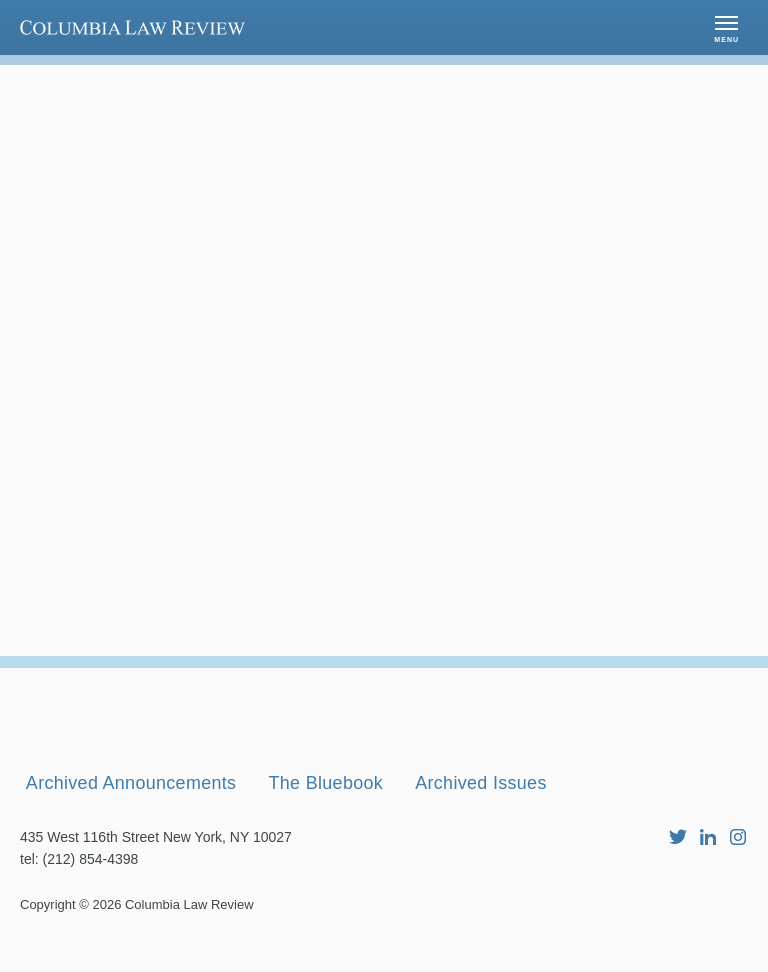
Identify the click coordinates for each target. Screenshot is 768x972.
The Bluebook (327, 817)
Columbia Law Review (189, 938)
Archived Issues (483, 817)
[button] (726, 27)
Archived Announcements (131, 817)
